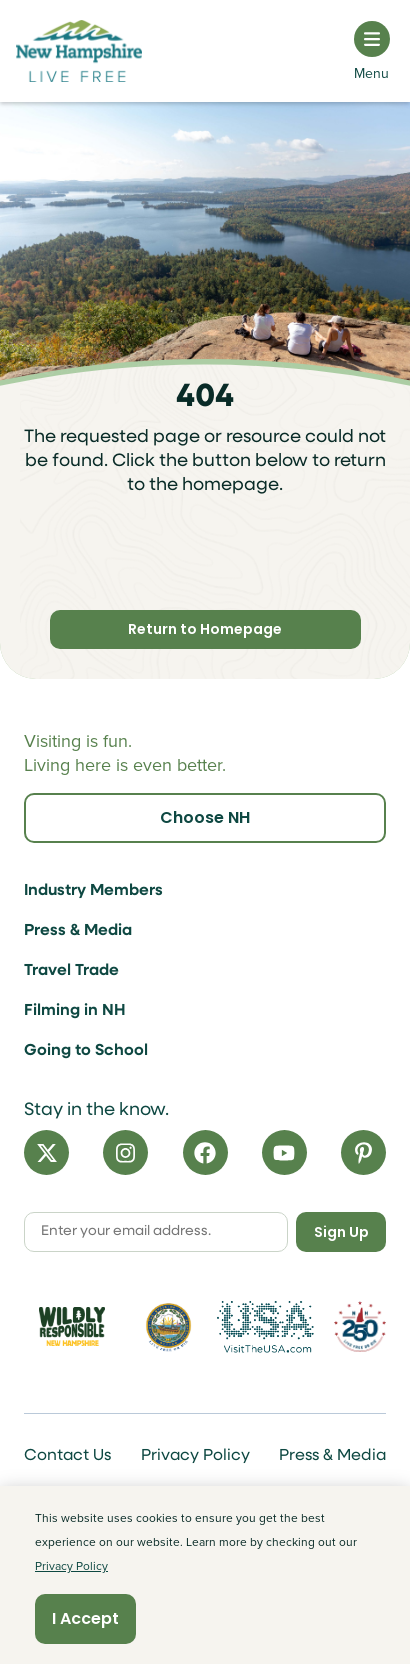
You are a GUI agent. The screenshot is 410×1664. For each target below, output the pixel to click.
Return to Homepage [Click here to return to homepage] (205, 629)
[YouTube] (284, 1152)
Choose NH (205, 817)
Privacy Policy (195, 1456)
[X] (46, 1152)
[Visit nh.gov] (168, 1326)
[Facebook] (205, 1152)
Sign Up (341, 1232)
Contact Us (67, 1456)
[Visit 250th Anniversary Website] (360, 1326)
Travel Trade (71, 971)
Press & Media (78, 931)
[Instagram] (125, 1152)
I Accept (85, 1618)
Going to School (86, 1051)
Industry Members (93, 891)
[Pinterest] (363, 1152)
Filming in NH (75, 1011)
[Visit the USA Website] (265, 1327)
